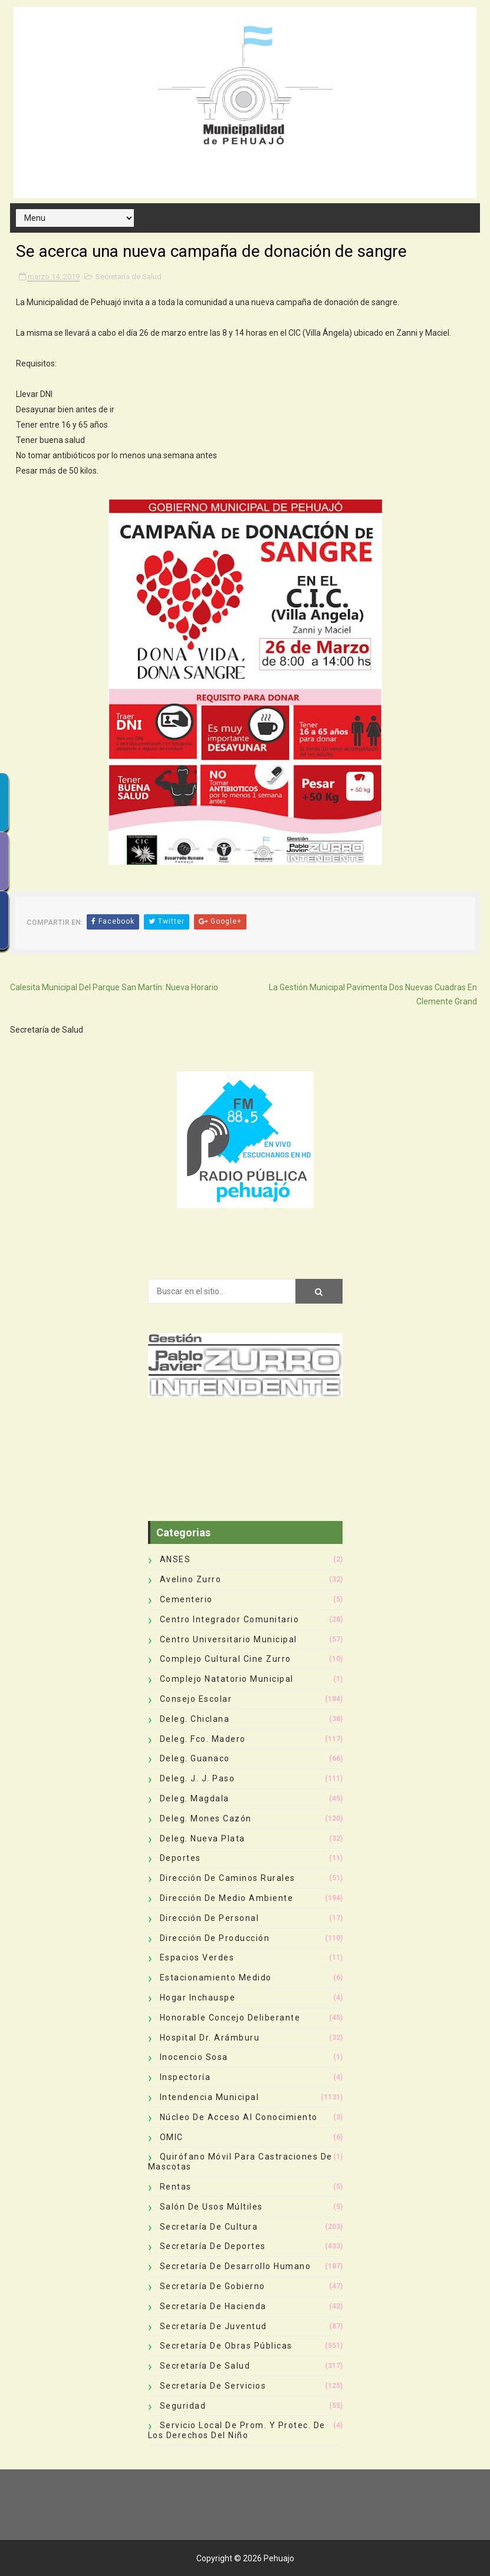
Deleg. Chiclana (195, 1719)
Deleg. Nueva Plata (202, 1838)
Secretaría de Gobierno (212, 2286)
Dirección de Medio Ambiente (227, 1898)
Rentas (176, 2186)
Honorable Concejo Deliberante (230, 2017)
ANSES (175, 1559)
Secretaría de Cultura (209, 2226)
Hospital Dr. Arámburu (210, 2037)
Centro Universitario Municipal (228, 1639)
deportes (180, 1858)
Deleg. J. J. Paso (197, 1778)
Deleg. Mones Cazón (206, 1818)
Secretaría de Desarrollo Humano (235, 2266)
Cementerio (186, 1599)
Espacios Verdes (197, 1957)
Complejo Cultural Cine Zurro (225, 1659)
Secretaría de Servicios (213, 2385)
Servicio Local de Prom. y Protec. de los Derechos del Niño (236, 2430)
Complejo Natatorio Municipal (227, 1679)
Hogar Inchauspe (198, 1997)
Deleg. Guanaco (195, 1758)
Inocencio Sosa (194, 2057)
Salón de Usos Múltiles (211, 2206)
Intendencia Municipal (209, 2097)
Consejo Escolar (196, 1699)
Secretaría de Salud (129, 276)
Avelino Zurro (191, 1579)
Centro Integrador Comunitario (230, 1619)
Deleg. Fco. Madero (203, 1739)
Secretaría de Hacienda (213, 2306)
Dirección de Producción (215, 1938)
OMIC (171, 2137)
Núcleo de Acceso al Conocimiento (239, 2117)
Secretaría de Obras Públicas (226, 2345)
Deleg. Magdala (194, 1798)
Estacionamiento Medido (216, 1977)
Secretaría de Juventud (213, 2326)
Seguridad (183, 2405)
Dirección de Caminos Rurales (227, 1878)
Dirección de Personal (209, 1918)
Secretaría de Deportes (213, 2246)
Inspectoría (185, 2077)
